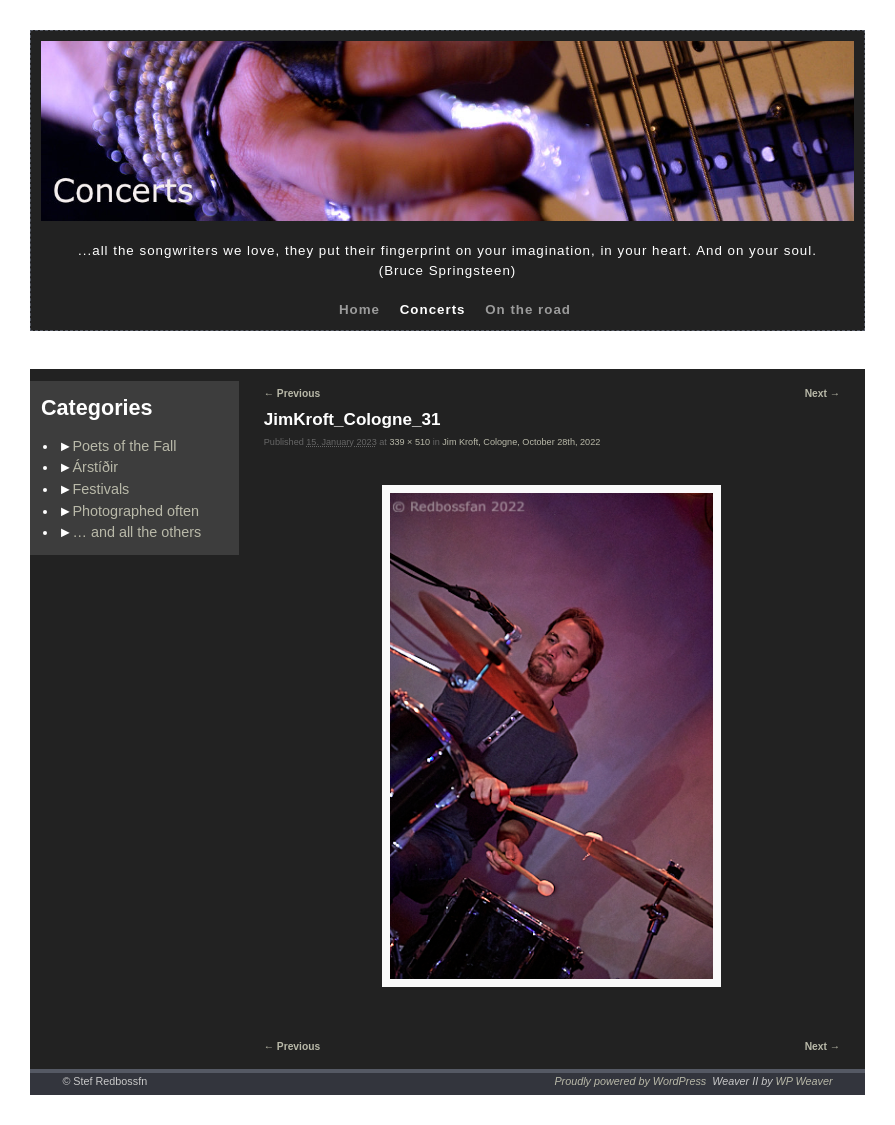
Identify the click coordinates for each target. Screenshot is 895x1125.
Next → (822, 393)
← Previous (292, 393)
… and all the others (137, 532)
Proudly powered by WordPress (630, 1081)
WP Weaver (804, 1081)
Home (359, 309)
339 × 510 (409, 442)
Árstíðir (96, 467)
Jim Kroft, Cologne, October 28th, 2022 (521, 442)
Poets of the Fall (125, 446)
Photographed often (136, 511)
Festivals (101, 489)
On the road (528, 309)
